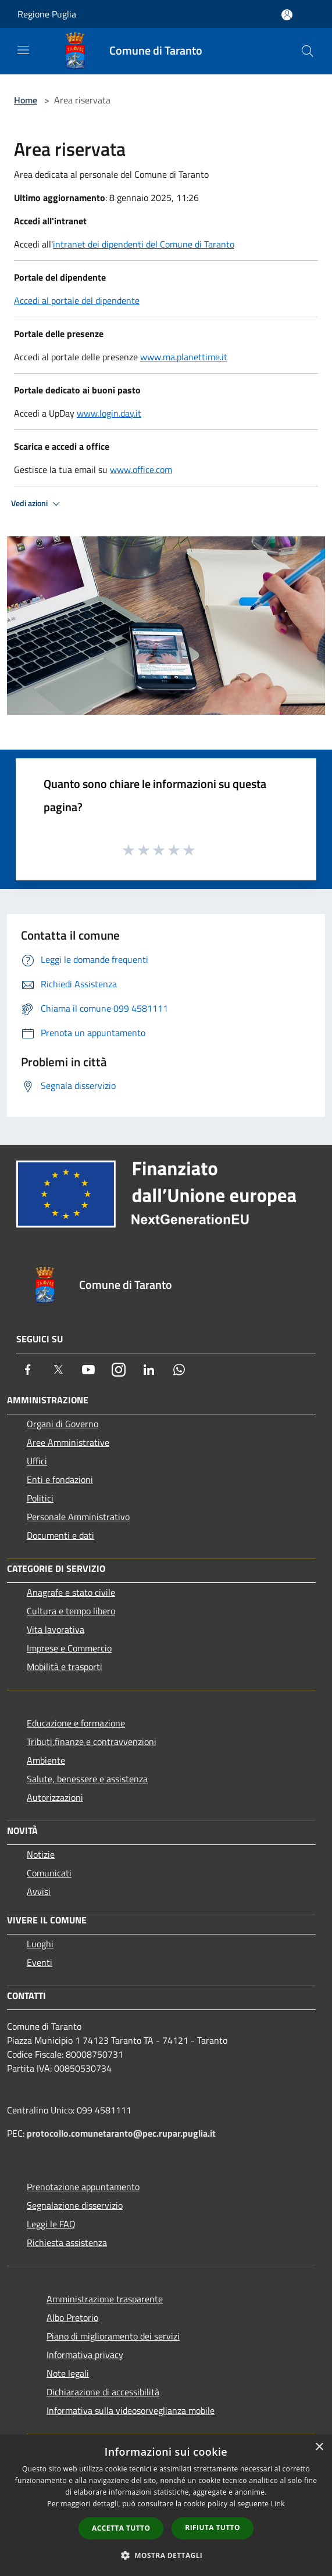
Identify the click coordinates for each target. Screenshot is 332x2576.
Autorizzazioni (55, 1797)
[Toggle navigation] (23, 50)
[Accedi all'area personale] (287, 14)
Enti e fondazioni (60, 1479)
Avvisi (39, 1891)
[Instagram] (118, 1369)
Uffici (37, 1461)
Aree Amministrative (68, 1442)
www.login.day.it (109, 413)
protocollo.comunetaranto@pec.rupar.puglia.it (121, 2133)
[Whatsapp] (179, 1369)
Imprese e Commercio (69, 1648)
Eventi (39, 1962)
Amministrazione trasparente (105, 2299)
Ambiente (46, 1760)
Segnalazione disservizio (75, 2205)
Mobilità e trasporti (64, 1667)
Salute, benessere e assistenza (87, 1779)
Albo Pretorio (72, 2317)
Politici (40, 1498)
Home (25, 100)
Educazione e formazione (76, 1723)
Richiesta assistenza (67, 2242)
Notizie (41, 1854)
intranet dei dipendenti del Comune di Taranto (143, 244)
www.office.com (141, 469)
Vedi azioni (37, 504)
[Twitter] (58, 1369)
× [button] (319, 2447)
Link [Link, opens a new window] (278, 2504)
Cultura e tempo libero (71, 1611)
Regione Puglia (46, 14)
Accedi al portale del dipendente (77, 300)
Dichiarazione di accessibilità (103, 2392)
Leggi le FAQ (51, 2224)
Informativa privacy (85, 2355)
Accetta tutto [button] (121, 2528)
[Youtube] (88, 1369)
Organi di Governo (62, 1424)
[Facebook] (28, 1369)
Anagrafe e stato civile (71, 1592)
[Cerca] (308, 51)
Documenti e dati (60, 1535)
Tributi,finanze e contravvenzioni (91, 1742)
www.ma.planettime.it (183, 357)
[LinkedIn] (148, 1369)
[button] (166, 2555)
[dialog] (166, 2505)
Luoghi (40, 1944)
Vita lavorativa (55, 1629)
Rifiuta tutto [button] (212, 2527)
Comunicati (49, 1873)
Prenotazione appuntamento (83, 2187)
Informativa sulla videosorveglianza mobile (131, 2410)
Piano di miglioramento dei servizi (113, 2336)
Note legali (68, 2373)
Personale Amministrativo (78, 1517)
